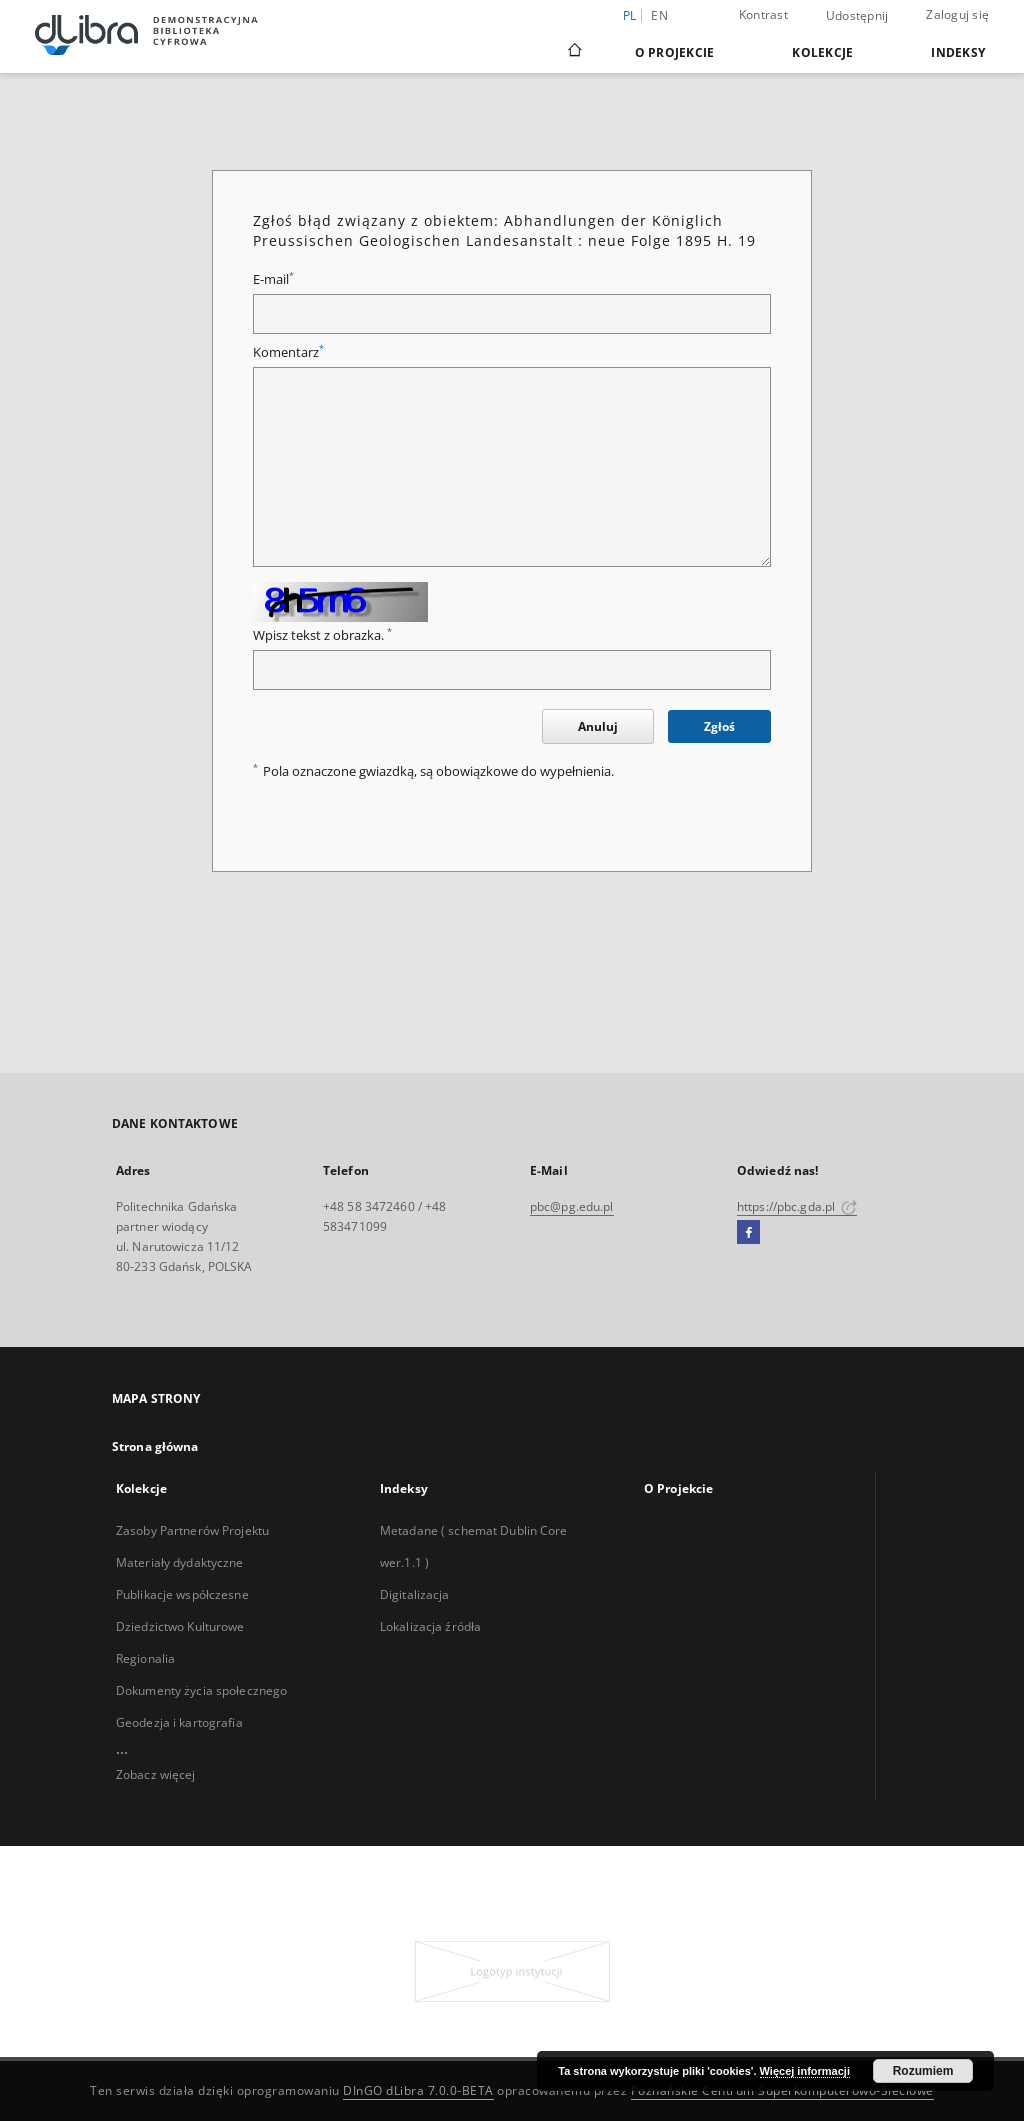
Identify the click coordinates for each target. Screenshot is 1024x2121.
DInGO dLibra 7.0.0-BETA (418, 2090)
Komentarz (288, 352)
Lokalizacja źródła (430, 1626)
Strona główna (155, 1446)
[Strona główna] (573, 52)
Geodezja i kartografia (179, 1722)
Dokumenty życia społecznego (201, 1690)
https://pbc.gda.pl (797, 1206)
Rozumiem (923, 2071)
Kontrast (763, 14)
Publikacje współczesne (182, 1594)
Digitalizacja (415, 1594)
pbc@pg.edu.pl (572, 1206)
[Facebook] (748, 1233)
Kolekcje (822, 52)
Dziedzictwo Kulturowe (180, 1626)
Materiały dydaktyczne (180, 1562)
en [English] (659, 15)
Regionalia (145, 1658)
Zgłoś (719, 726)
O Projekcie (675, 52)
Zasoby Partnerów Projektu (192, 1530)
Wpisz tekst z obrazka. (322, 635)
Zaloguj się (957, 14)
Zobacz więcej (156, 1774)
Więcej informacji (805, 2071)
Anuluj (598, 726)
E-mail (273, 279)
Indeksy (958, 52)
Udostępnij (857, 16)
